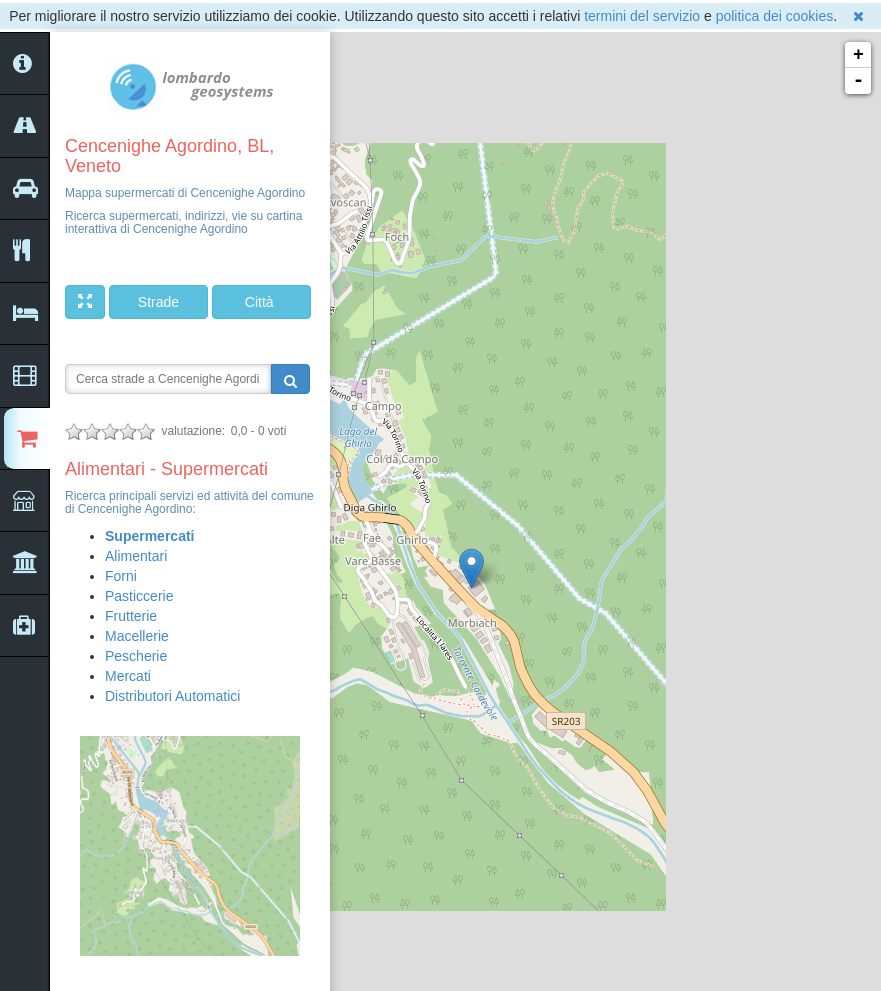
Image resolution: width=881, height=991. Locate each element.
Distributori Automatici (172, 696)
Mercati (128, 676)
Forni (121, 576)
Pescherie (136, 656)
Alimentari (136, 556)
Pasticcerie (139, 596)
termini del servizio (642, 16)
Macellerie (137, 636)
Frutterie (131, 616)
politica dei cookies (775, 16)
